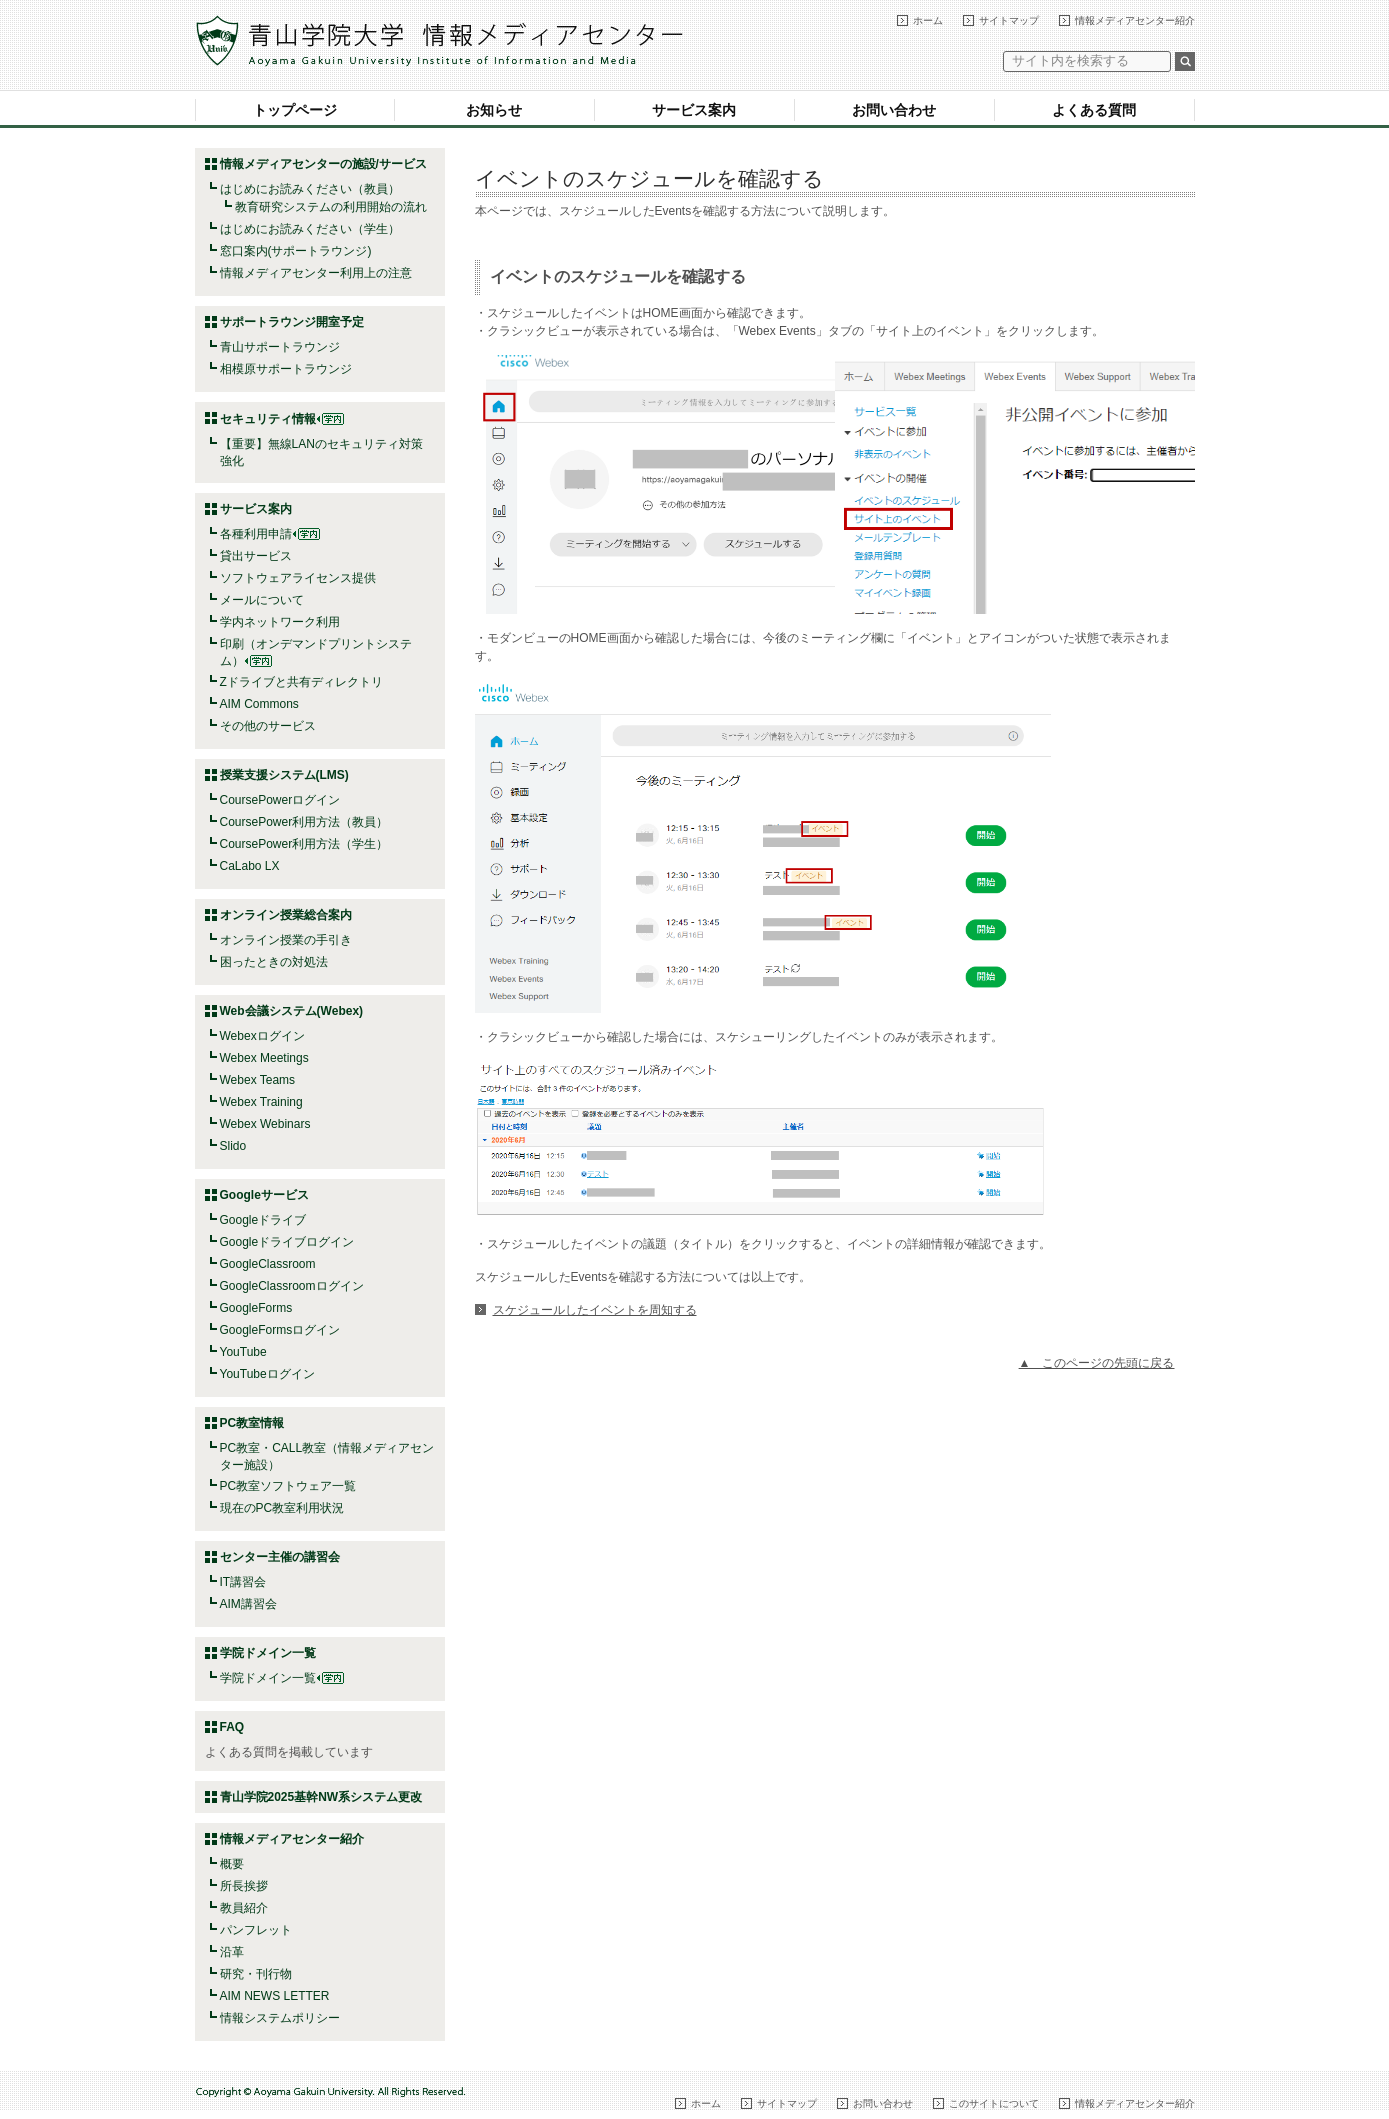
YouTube (243, 1352)
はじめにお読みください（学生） (310, 229)
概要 (232, 1864)
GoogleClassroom (268, 1264)
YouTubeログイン (267, 1374)
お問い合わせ (894, 110)
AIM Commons (259, 704)
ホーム (928, 20)
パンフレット (256, 1930)
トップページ (295, 110)
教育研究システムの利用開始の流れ (331, 207)
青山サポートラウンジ (280, 347)
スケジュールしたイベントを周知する (595, 1310)
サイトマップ (1009, 20)
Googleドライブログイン (287, 1242)
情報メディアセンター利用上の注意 (316, 273)
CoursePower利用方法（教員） (304, 822)
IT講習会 (243, 1582)
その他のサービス (268, 726)
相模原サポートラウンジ (286, 369)
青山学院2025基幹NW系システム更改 (321, 1797)
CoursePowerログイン (280, 800)
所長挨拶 (244, 1886)
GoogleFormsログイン (280, 1330)
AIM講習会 (248, 1604)
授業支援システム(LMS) (284, 775)
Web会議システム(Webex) (292, 1011)
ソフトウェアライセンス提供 (298, 578)
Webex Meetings (264, 1058)
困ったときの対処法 (274, 962)
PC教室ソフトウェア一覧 (288, 1486)
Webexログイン (262, 1036)
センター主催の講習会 (280, 1557)
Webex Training (261, 1102)
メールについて (262, 600)
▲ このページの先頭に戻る (1097, 1363)
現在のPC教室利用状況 (282, 1508)
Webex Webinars (265, 1124)
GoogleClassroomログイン (292, 1286)
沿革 (232, 1952)
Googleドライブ (263, 1220)
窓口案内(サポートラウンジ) (296, 251)
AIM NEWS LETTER (275, 1996)
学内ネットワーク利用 (280, 622)
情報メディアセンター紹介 (1135, 20)
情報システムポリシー (280, 2018)
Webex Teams (258, 1080)
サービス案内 (694, 110)
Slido (233, 1146)
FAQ (232, 1727)
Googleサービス (264, 1195)
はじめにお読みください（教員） (310, 189)
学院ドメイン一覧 (282, 1678)
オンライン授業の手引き (286, 940)
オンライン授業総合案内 (286, 915)
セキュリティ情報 (282, 419)
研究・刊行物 (256, 1974)
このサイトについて (994, 2103)
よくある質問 (1094, 110)
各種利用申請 (256, 534)
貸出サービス (256, 556)
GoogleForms (256, 1308)
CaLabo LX (250, 866)
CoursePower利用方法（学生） (304, 844)
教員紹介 (244, 1908)
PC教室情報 (252, 1423)
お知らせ (494, 110)
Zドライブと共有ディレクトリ (301, 682)
